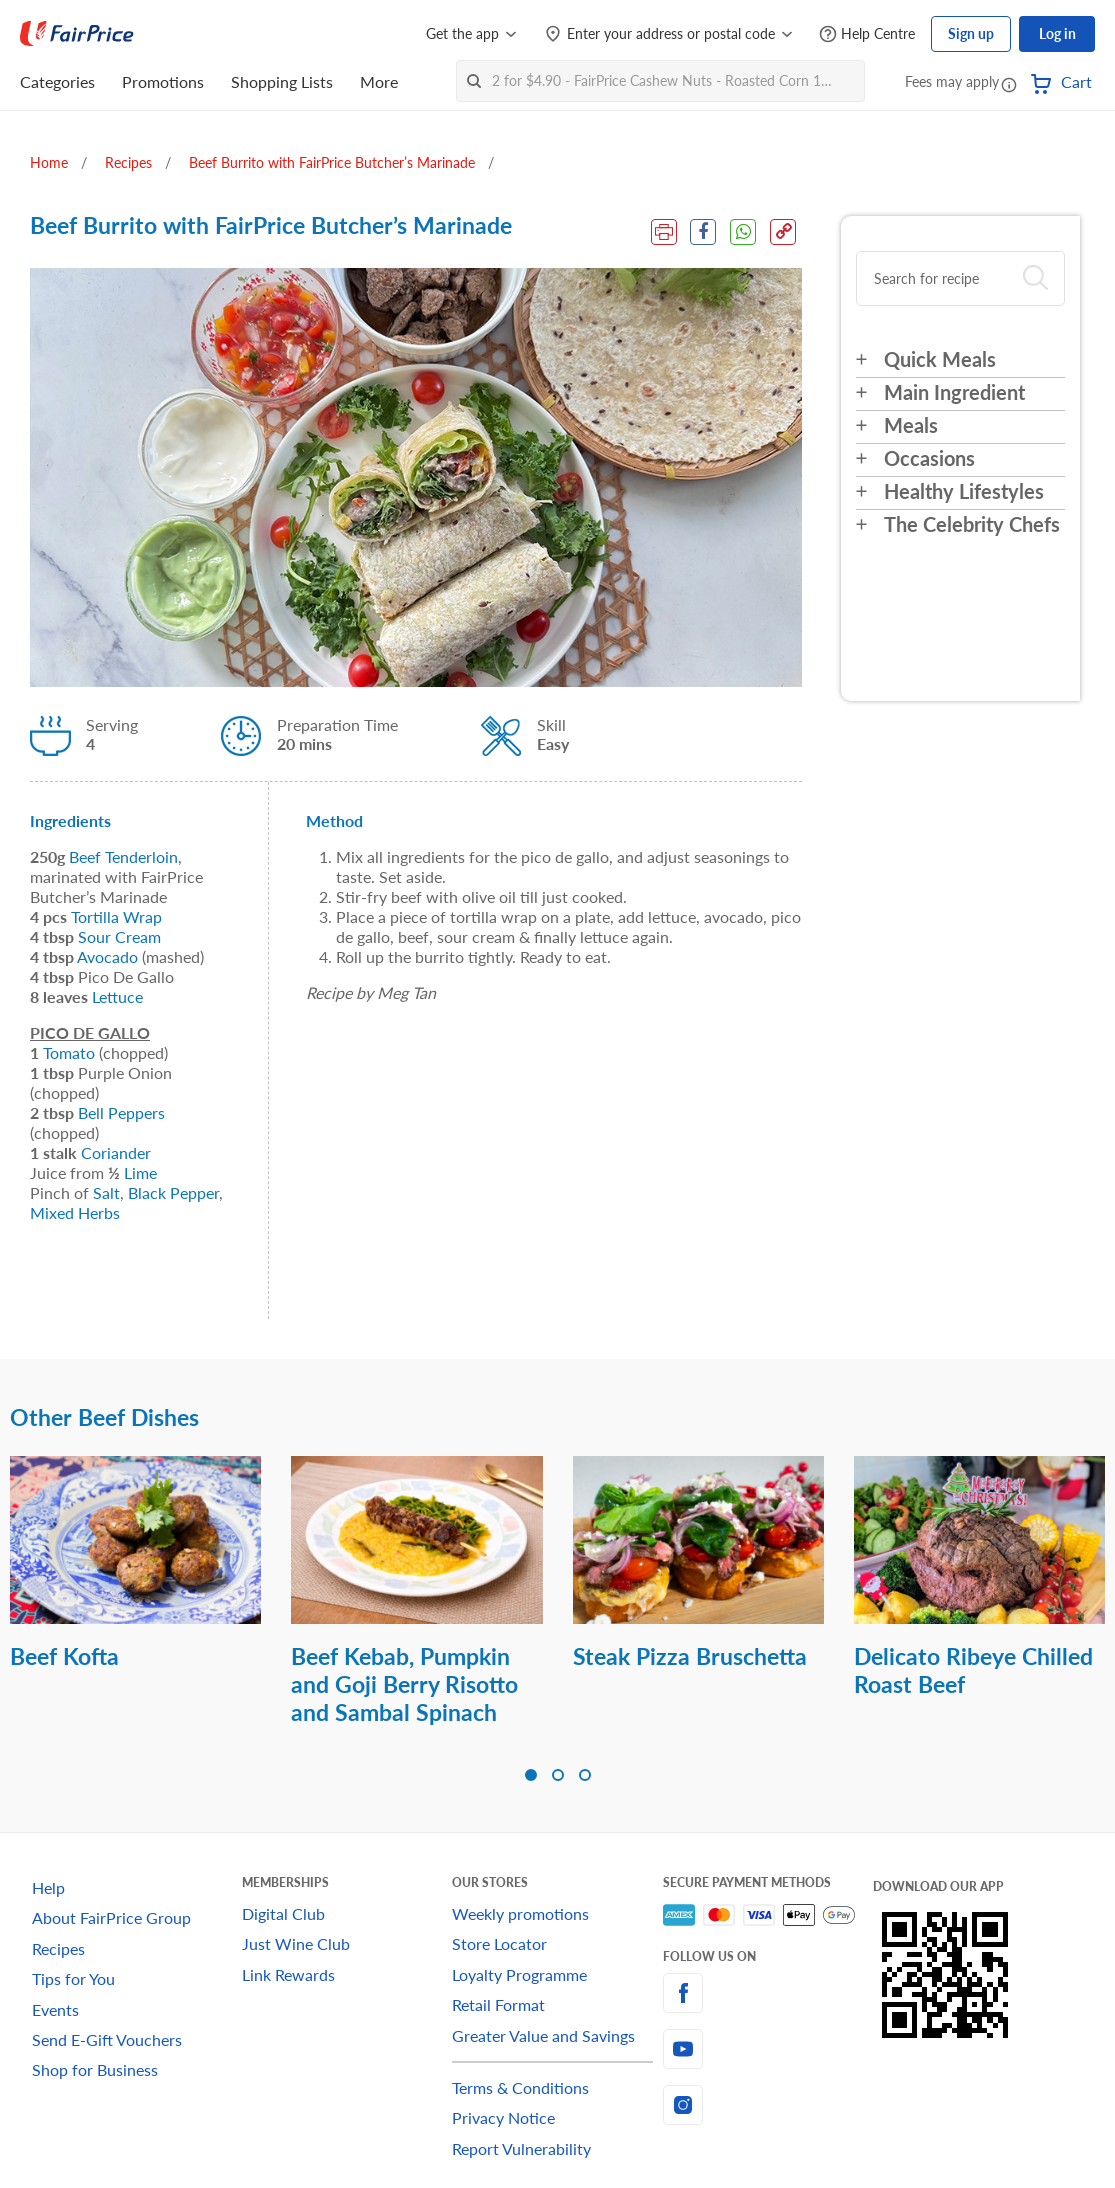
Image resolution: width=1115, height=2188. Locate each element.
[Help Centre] (867, 34)
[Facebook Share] (702, 232)
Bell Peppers (121, 1112)
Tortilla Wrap (116, 916)
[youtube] (768, 2049)
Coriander (116, 1152)
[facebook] (768, 1993)
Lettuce (117, 996)
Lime (140, 1172)
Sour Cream (119, 936)
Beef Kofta (64, 1656)
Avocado (107, 956)
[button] (1009, 84)
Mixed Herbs (75, 1212)
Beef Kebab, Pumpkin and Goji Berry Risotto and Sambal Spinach (404, 1684)
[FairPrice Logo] (77, 34)
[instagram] (768, 2105)
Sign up (971, 33)
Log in (1057, 33)
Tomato (69, 1052)
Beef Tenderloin (123, 856)
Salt (106, 1192)
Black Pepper (173, 1192)
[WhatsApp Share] (743, 232)
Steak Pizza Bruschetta (690, 1656)
